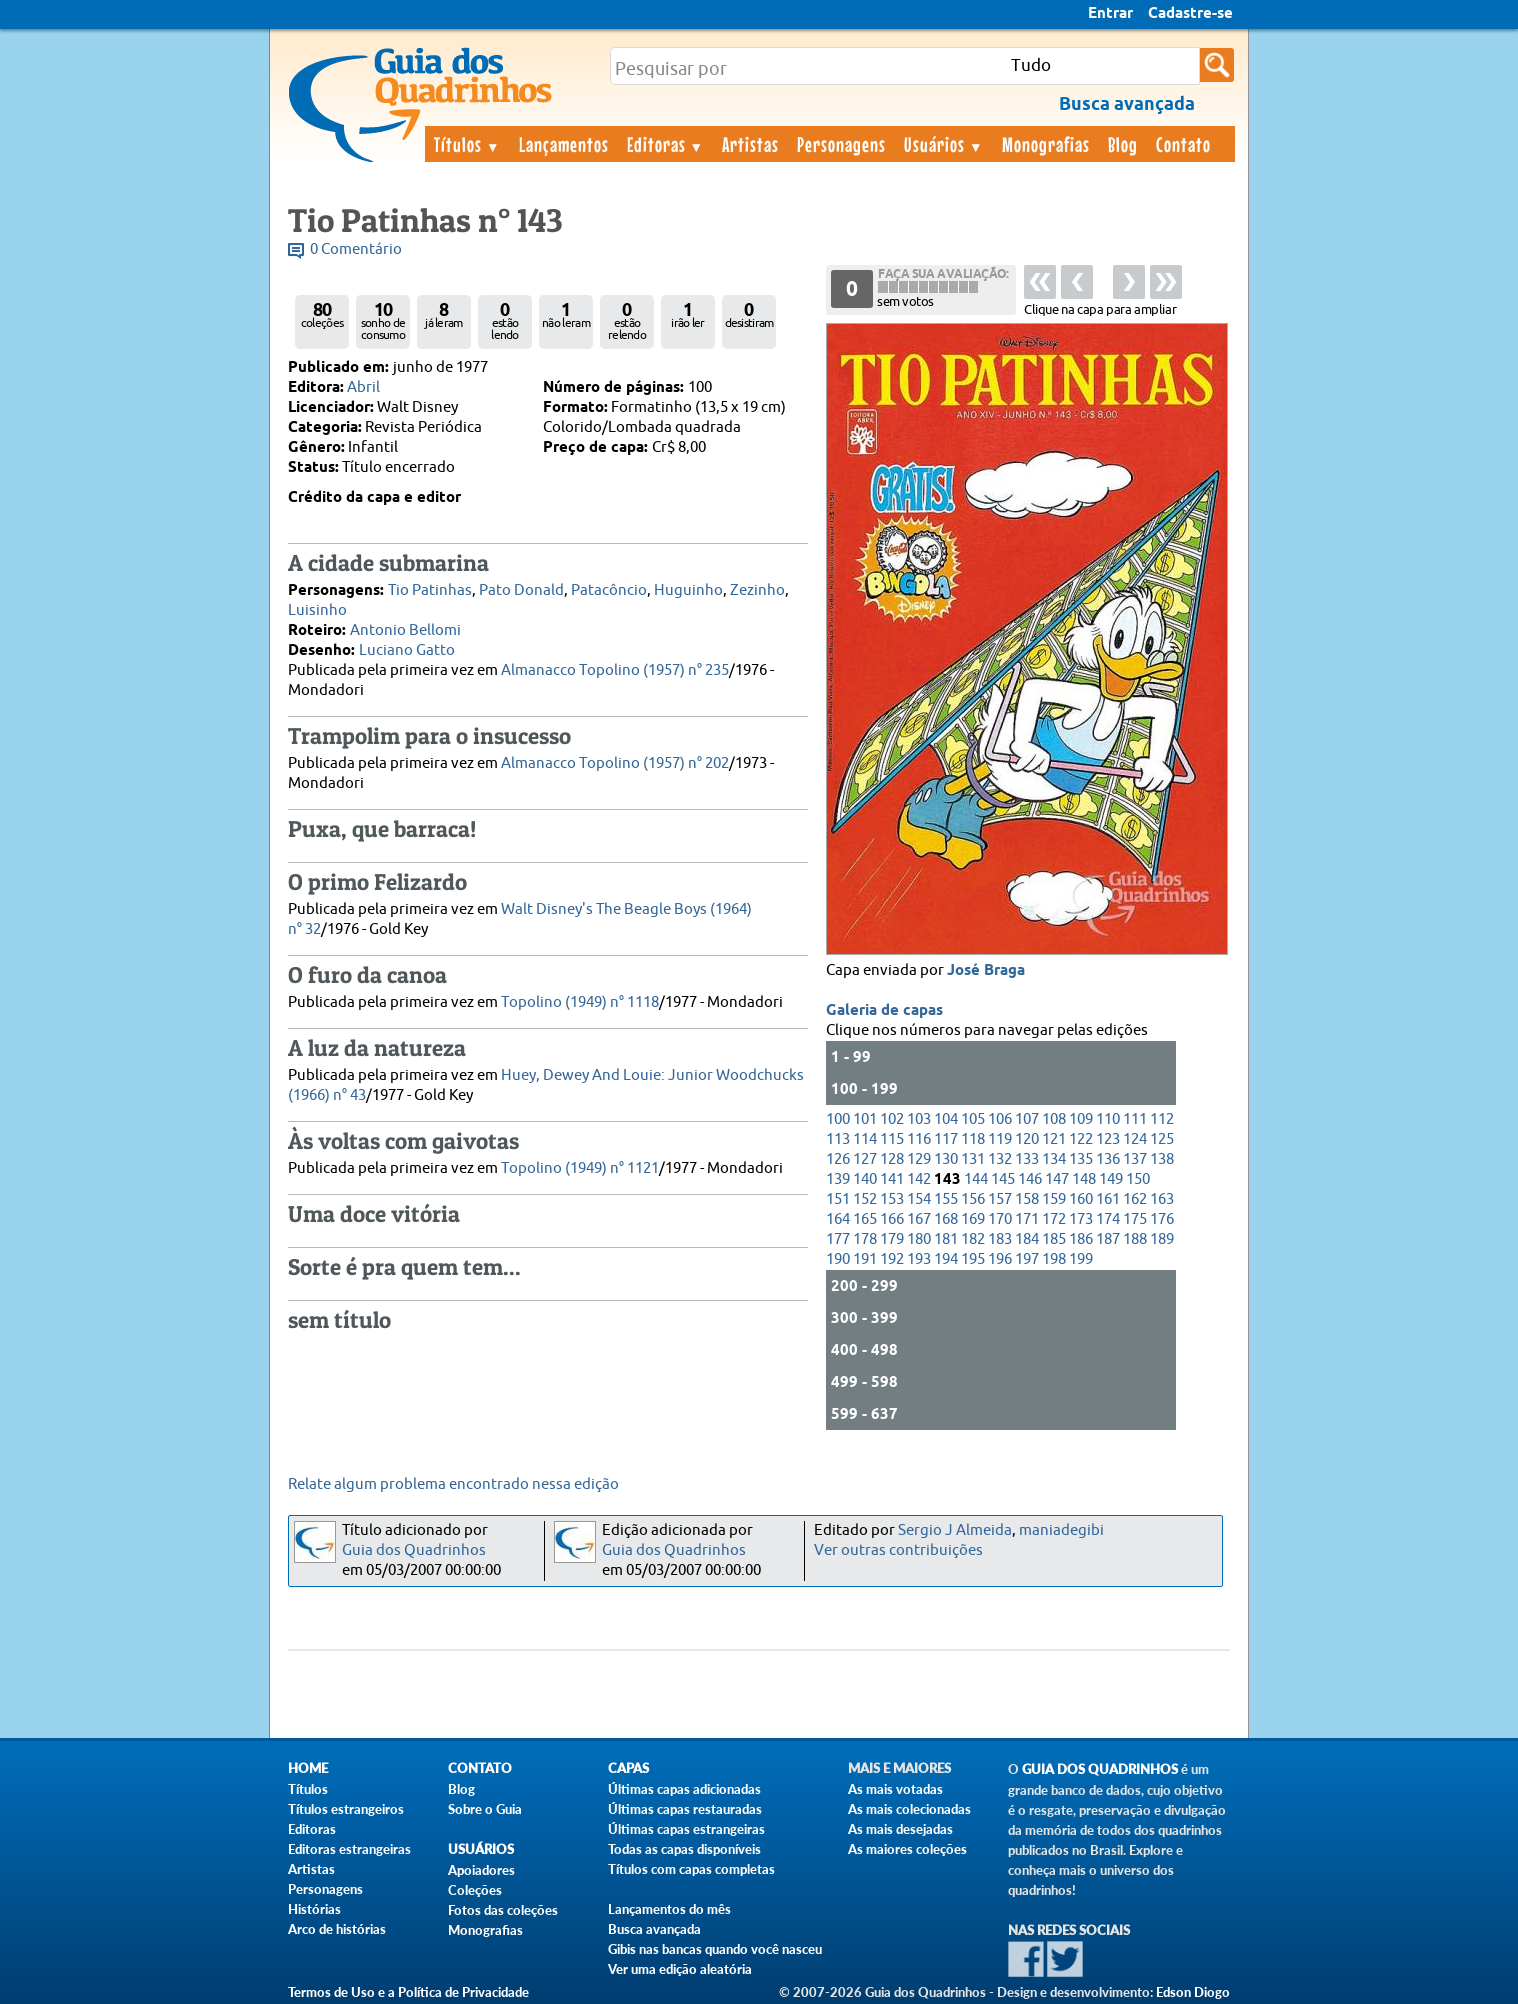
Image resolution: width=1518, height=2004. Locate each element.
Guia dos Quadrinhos (414, 1550)
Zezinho (757, 590)
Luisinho (317, 610)
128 (892, 1159)
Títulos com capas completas (691, 1869)
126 (838, 1159)
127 (865, 1159)
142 (919, 1179)
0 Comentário (356, 249)
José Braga (986, 971)
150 (1138, 1179)
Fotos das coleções (503, 1910)
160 (1081, 1199)
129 (919, 1159)
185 (1054, 1239)
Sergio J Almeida (955, 1530)
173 (1081, 1219)
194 (946, 1259)
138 (1162, 1159)
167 (919, 1219)
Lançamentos (564, 144)
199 (1081, 1259)
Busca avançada (654, 1929)
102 (892, 1119)
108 (1054, 1119)
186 (1081, 1239)
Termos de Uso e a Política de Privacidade (408, 1992)
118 (973, 1139)
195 (973, 1259)
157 (1000, 1199)
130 (946, 1159)
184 (1027, 1239)
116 (919, 1139)
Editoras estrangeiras (349, 1849)
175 (1135, 1219)
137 (1135, 1159)
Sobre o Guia (485, 1809)
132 (1000, 1159)
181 (946, 1239)
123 (1108, 1139)
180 (919, 1239)
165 (865, 1219)
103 (919, 1119)
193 (919, 1259)
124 (1135, 1139)
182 (973, 1239)
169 (973, 1219)
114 (865, 1139)
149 (1111, 1179)
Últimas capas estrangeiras (686, 1829)
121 (1054, 1139)
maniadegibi (1061, 1530)
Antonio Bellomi (405, 630)
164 (838, 1219)
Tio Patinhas (430, 590)
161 (1108, 1199)
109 (1081, 1119)
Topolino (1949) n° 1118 (580, 1002)
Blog (1123, 144)
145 (1003, 1179)
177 (838, 1239)
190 (838, 1259)
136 (1108, 1159)
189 (1162, 1239)
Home (308, 1768)
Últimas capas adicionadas (684, 1789)
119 (1000, 1139)
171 (1027, 1219)
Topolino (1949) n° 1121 (580, 1168)
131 (973, 1159)
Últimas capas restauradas (685, 1809)
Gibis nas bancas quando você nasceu (715, 1949)
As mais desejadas (900, 1829)
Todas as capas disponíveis (684, 1849)
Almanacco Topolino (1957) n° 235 (615, 670)
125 (1162, 1139)
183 (1000, 1239)
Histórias (314, 1909)
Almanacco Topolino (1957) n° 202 (615, 763)
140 (865, 1179)
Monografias (1046, 144)
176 (1162, 1219)
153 (892, 1199)
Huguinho (688, 590)
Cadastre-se (1190, 14)
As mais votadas (895, 1789)
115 (892, 1139)
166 (892, 1219)
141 (892, 1179)
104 (946, 1119)
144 (976, 1179)
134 (1054, 1159)
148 (1084, 1179)
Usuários (944, 144)
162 (1135, 1199)
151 (838, 1199)
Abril (363, 387)
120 (1027, 1139)
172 (1054, 1219)
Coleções (475, 1890)
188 (1135, 1239)
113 (838, 1139)
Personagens (841, 144)
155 (946, 1199)
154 (919, 1199)
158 (1027, 1199)
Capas (628, 1768)
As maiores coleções (907, 1849)
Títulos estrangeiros (346, 1809)
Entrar (1110, 14)
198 (1054, 1259)
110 (1108, 1119)
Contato (1183, 144)
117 (946, 1139)
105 (973, 1119)
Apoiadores (481, 1870)
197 (1027, 1259)
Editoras (666, 144)
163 (1162, 1199)
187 (1108, 1239)
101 (865, 1119)
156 (973, 1199)
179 (892, 1239)
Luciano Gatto (407, 650)
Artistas (750, 144)
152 (865, 1199)
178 (865, 1239)
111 (1135, 1119)
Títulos (467, 144)
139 (838, 1179)
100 (838, 1119)
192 (892, 1259)
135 (1081, 1159)
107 (1027, 1119)
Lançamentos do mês (669, 1909)
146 (1030, 1179)
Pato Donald (521, 590)
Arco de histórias (337, 1929)
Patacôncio (609, 590)
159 (1054, 1199)
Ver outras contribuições (898, 1550)
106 (1000, 1119)
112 (1162, 1119)
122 (1081, 1139)
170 (1000, 1219)
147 (1057, 1179)
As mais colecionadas (909, 1809)
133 (1027, 1159)
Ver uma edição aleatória (680, 1969)
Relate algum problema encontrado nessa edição (453, 1484)
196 (1000, 1259)
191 (865, 1259)
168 (946, 1219)
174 (1108, 1219)
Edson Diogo (1193, 1992)
